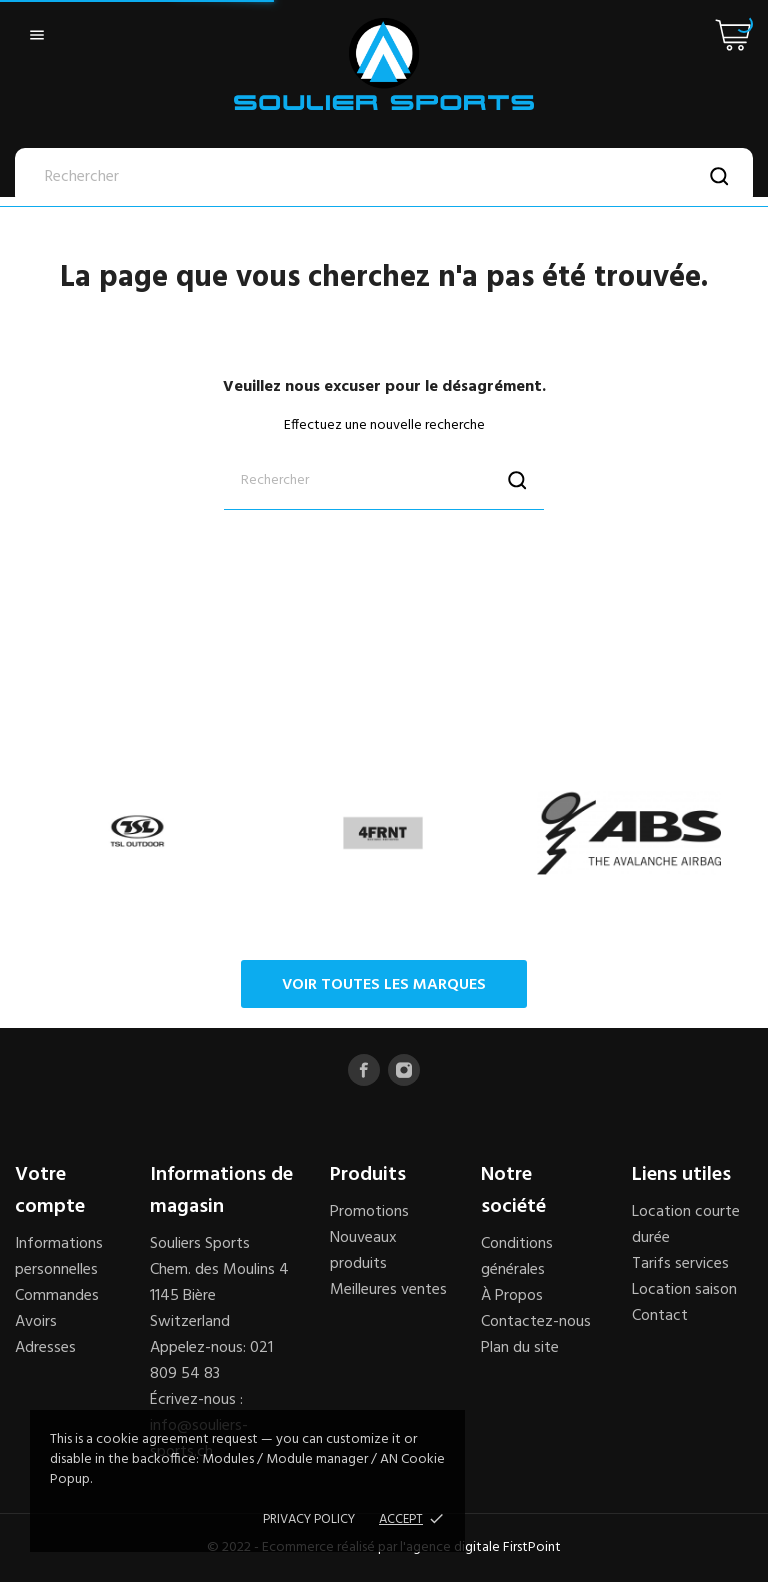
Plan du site (520, 1348)
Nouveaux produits (363, 1251)
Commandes (57, 1296)
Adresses (45, 1348)
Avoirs (36, 1322)
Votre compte (50, 1191)
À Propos (512, 1296)
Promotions (369, 1212)
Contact (660, 1316)
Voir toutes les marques (384, 985)
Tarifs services (680, 1264)
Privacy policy (309, 1519)
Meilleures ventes (388, 1290)
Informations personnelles (59, 1257)
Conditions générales (517, 1257)
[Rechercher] (384, 177)
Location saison (684, 1290)
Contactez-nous (536, 1322)
